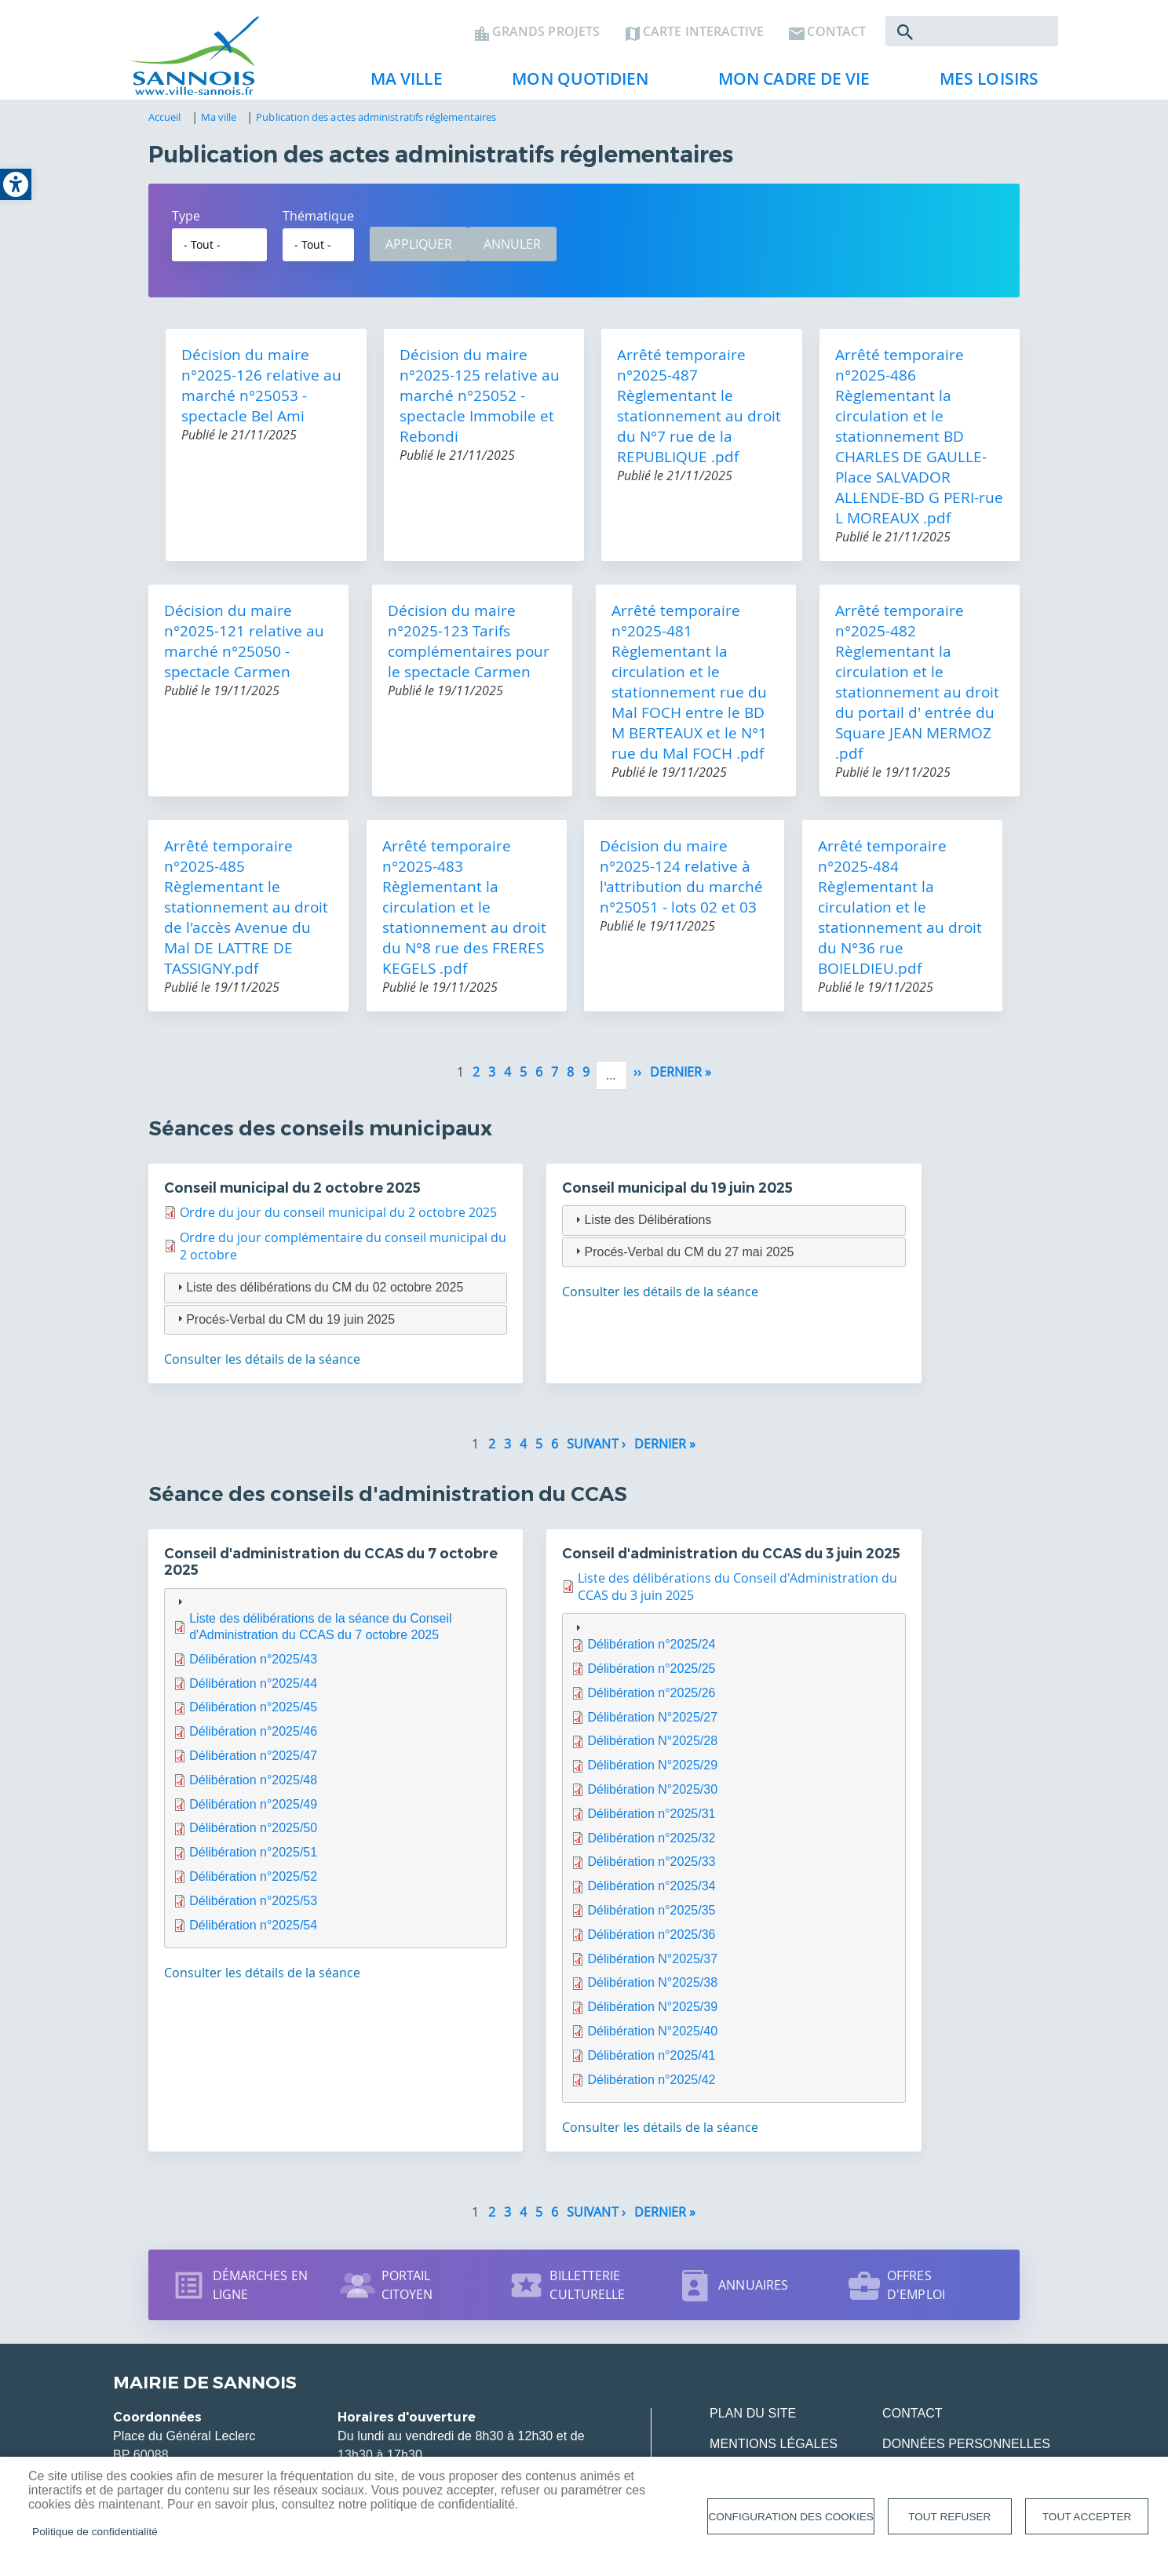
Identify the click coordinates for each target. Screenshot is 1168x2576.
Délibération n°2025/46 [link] (253, 1738)
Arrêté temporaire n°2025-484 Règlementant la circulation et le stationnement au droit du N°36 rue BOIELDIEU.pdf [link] (900, 913)
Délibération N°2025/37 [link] (652, 1965)
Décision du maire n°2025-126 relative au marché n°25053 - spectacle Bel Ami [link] (261, 391)
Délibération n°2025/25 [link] (651, 1675)
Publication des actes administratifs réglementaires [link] (376, 123)
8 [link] (570, 1078)
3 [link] (491, 1078)
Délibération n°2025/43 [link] (253, 1665)
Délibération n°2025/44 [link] (253, 1689)
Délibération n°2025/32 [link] (651, 1844)
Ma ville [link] (400, 87)
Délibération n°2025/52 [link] (253, 1882)
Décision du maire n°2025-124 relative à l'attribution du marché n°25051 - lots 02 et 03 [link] (681, 883)
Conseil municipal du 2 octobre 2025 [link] (292, 1194)
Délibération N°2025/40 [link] (652, 2037)
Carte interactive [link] (703, 36)
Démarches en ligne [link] (260, 2292)
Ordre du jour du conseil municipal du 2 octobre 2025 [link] (338, 1218)
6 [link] (538, 1078)
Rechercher (905, 36)
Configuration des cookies (790, 2517)
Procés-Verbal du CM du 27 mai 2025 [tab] (682, 1258)
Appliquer (418, 250)
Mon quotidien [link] (574, 87)
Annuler (512, 250)
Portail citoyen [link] (407, 2292)
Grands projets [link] (546, 36)
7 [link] (554, 1078)
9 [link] (585, 1078)
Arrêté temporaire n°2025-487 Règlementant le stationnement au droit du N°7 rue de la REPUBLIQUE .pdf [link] (699, 412)
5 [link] (523, 1078)
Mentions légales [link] (774, 2451)
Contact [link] (836, 36)
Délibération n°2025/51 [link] (253, 1859)
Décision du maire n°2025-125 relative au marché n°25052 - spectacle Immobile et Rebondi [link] (480, 402)
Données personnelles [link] (966, 2451)
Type (186, 222)
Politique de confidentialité (95, 2532)
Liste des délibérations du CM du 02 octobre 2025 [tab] (318, 1293)
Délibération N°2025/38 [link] (652, 1989)
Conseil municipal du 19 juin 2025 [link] (677, 1194)
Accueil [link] (164, 123)
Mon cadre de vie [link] (788, 87)
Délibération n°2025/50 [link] (253, 1835)
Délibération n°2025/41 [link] (651, 2061)
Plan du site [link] (753, 2420)
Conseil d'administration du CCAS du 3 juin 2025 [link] (731, 1560)
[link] (15, 184)
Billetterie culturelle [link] (587, 2292)
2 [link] (476, 1078)
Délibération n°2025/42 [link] (651, 2086)
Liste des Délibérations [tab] (641, 1226)
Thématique (318, 222)
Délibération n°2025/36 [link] (651, 1940)
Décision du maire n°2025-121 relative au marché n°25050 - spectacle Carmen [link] (244, 647)
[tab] (335, 1774)
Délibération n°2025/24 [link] (651, 1651)
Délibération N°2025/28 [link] (652, 1747)
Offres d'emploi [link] (916, 2292)
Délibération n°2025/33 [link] (651, 1868)
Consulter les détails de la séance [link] (262, 1366)
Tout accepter (1087, 2517)
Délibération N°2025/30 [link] (652, 1795)
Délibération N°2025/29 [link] (652, 1772)
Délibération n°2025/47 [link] (253, 1762)
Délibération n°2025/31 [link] (651, 1820)
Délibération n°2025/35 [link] (651, 1916)
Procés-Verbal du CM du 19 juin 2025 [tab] (284, 1325)
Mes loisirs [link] (983, 87)
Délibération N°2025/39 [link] (652, 2013)
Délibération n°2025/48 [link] (253, 1786)
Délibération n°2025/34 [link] (651, 1893)
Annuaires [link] (753, 2292)
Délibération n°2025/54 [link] (253, 1931)
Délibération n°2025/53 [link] (253, 1907)
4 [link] (507, 1078)
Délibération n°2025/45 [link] (253, 1714)
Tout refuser (949, 2517)
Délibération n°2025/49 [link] (253, 1810)
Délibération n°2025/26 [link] (651, 1699)
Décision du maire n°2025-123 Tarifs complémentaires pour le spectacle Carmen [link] (468, 647)
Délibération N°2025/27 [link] (652, 1723)
